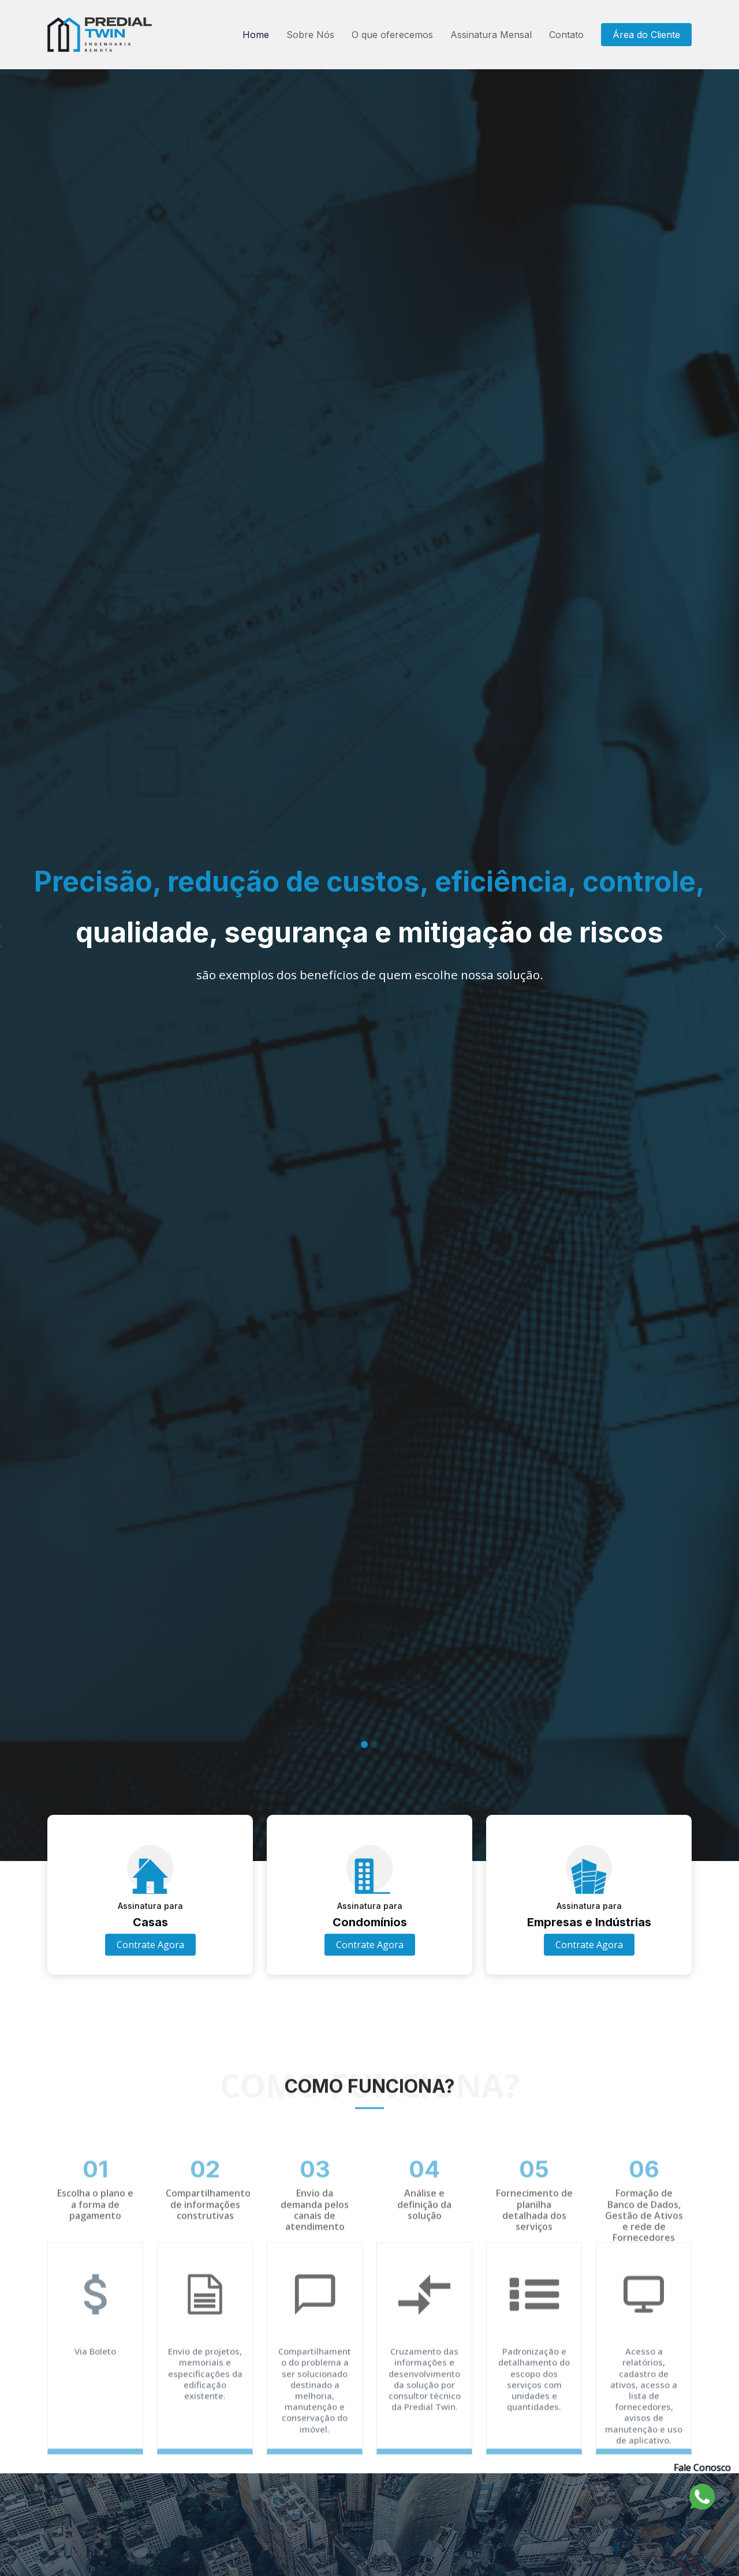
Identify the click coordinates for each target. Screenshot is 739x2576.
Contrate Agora (150, 1944)
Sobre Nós (310, 34)
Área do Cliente (646, 34)
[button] (18, 959)
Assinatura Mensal (491, 34)
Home (255, 34)
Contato (566, 34)
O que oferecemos (392, 34)
